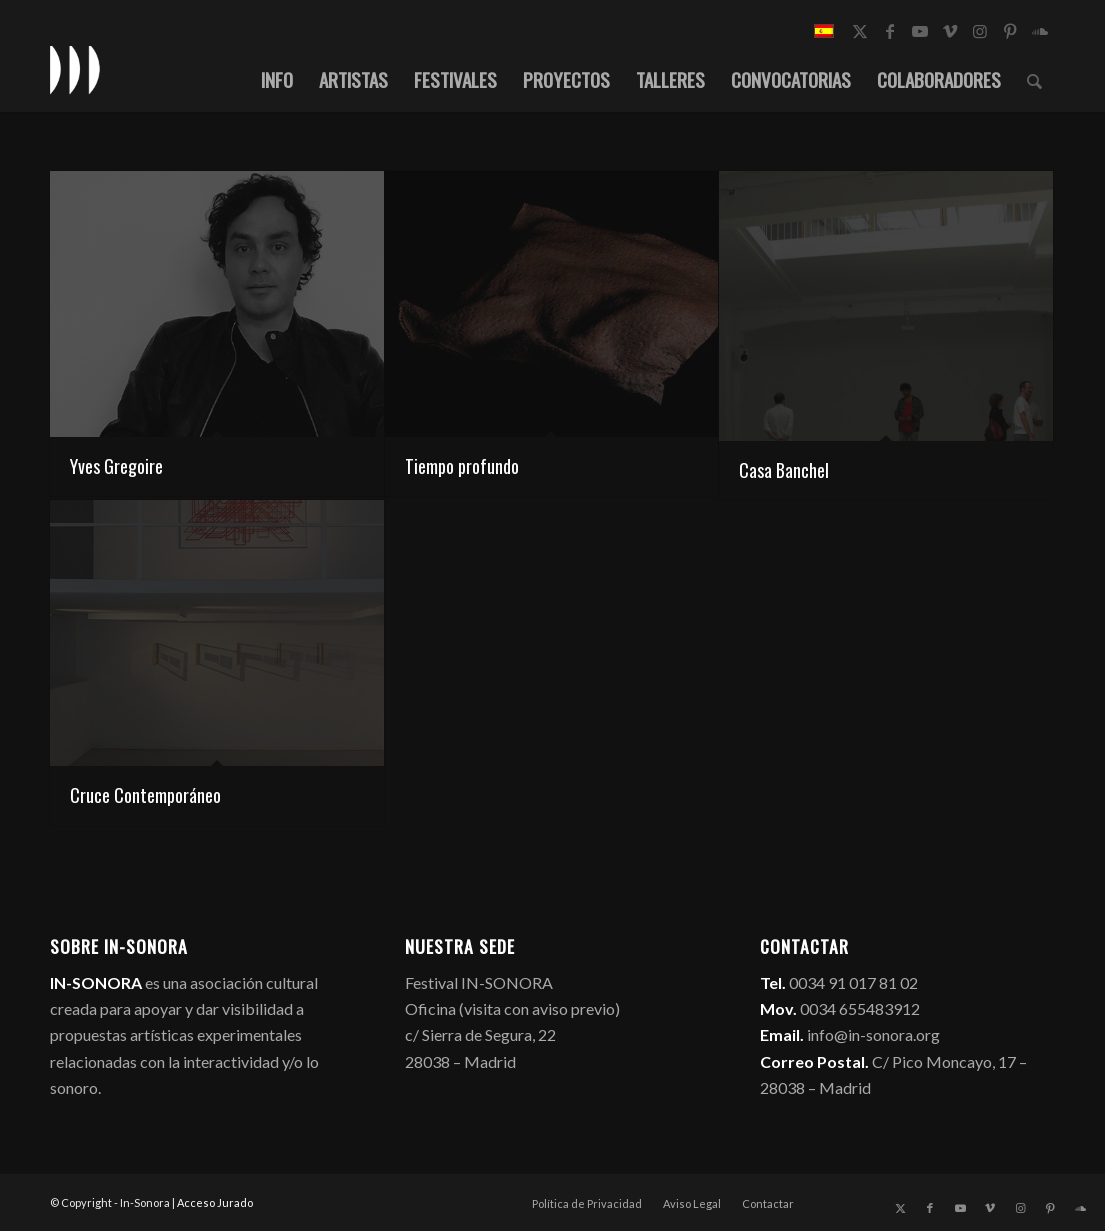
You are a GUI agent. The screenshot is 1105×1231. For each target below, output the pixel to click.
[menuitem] (277, 79)
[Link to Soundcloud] (1040, 31)
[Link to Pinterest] (1010, 31)
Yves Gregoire (116, 466)
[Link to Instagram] (980, 31)
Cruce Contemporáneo (145, 795)
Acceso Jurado (215, 1202)
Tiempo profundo (462, 466)
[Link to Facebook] (890, 31)
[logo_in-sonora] (75, 69)
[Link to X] (860, 31)
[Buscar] (1034, 79)
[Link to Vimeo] (950, 31)
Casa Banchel (784, 470)
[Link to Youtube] (920, 31)
